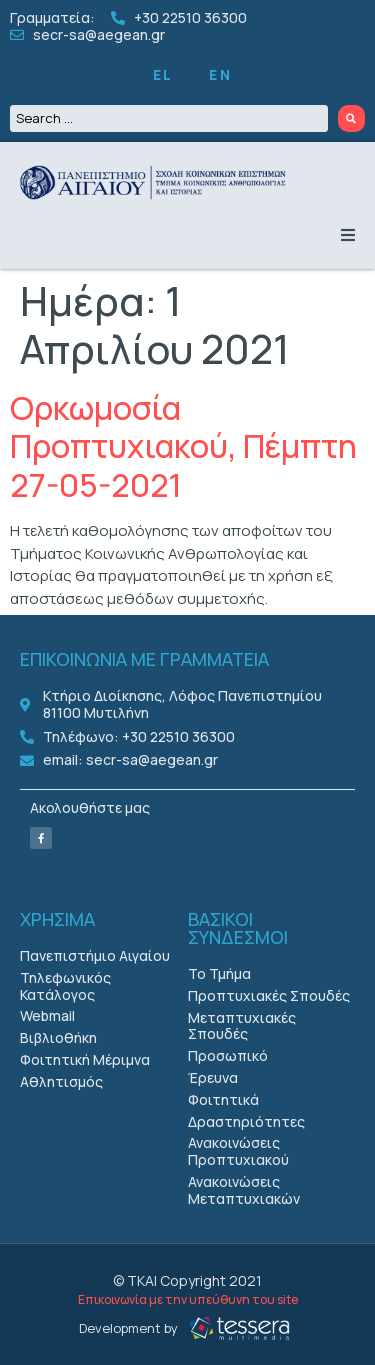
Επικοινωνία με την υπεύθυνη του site (188, 1299)
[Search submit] (352, 118)
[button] (348, 235)
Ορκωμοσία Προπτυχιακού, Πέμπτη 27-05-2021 (183, 446)
